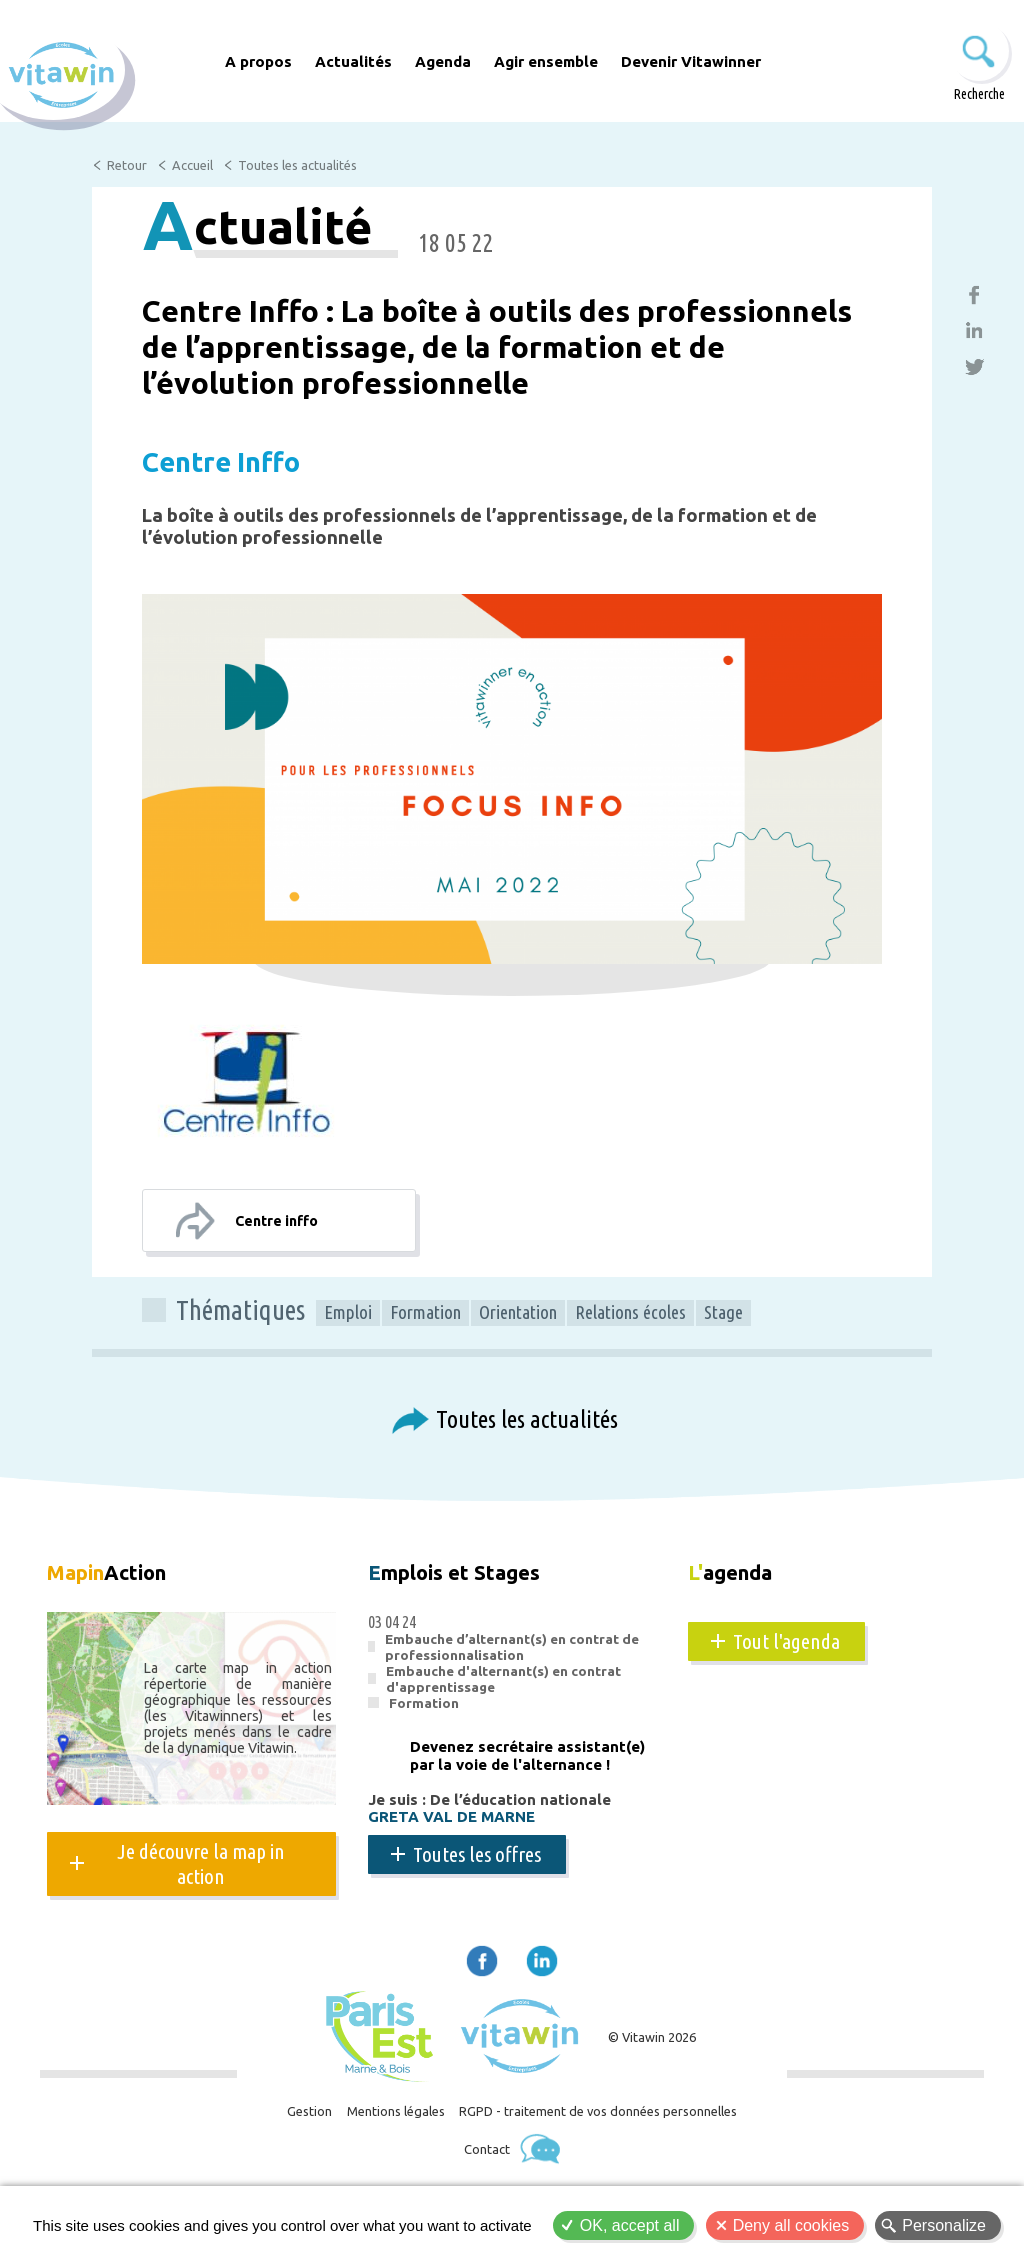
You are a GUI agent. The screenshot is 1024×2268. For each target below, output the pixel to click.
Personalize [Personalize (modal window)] (944, 2225)
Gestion (295, 2121)
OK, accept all (630, 2225)
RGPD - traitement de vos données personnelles (607, 2121)
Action (122, 1575)
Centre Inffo (251, 460)
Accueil (194, 166)
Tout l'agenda (786, 1645)
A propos (258, 61)
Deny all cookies (791, 2225)
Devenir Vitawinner (691, 61)
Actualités (353, 61)
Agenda (443, 61)
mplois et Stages (472, 1575)
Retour (127, 166)
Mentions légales (390, 2121)
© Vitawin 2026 (652, 2042)
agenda (740, 1575)
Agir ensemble (546, 61)
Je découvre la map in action (201, 1867)
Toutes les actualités (302, 166)
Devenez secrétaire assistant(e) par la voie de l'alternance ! (527, 1759)
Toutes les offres (477, 1858)
